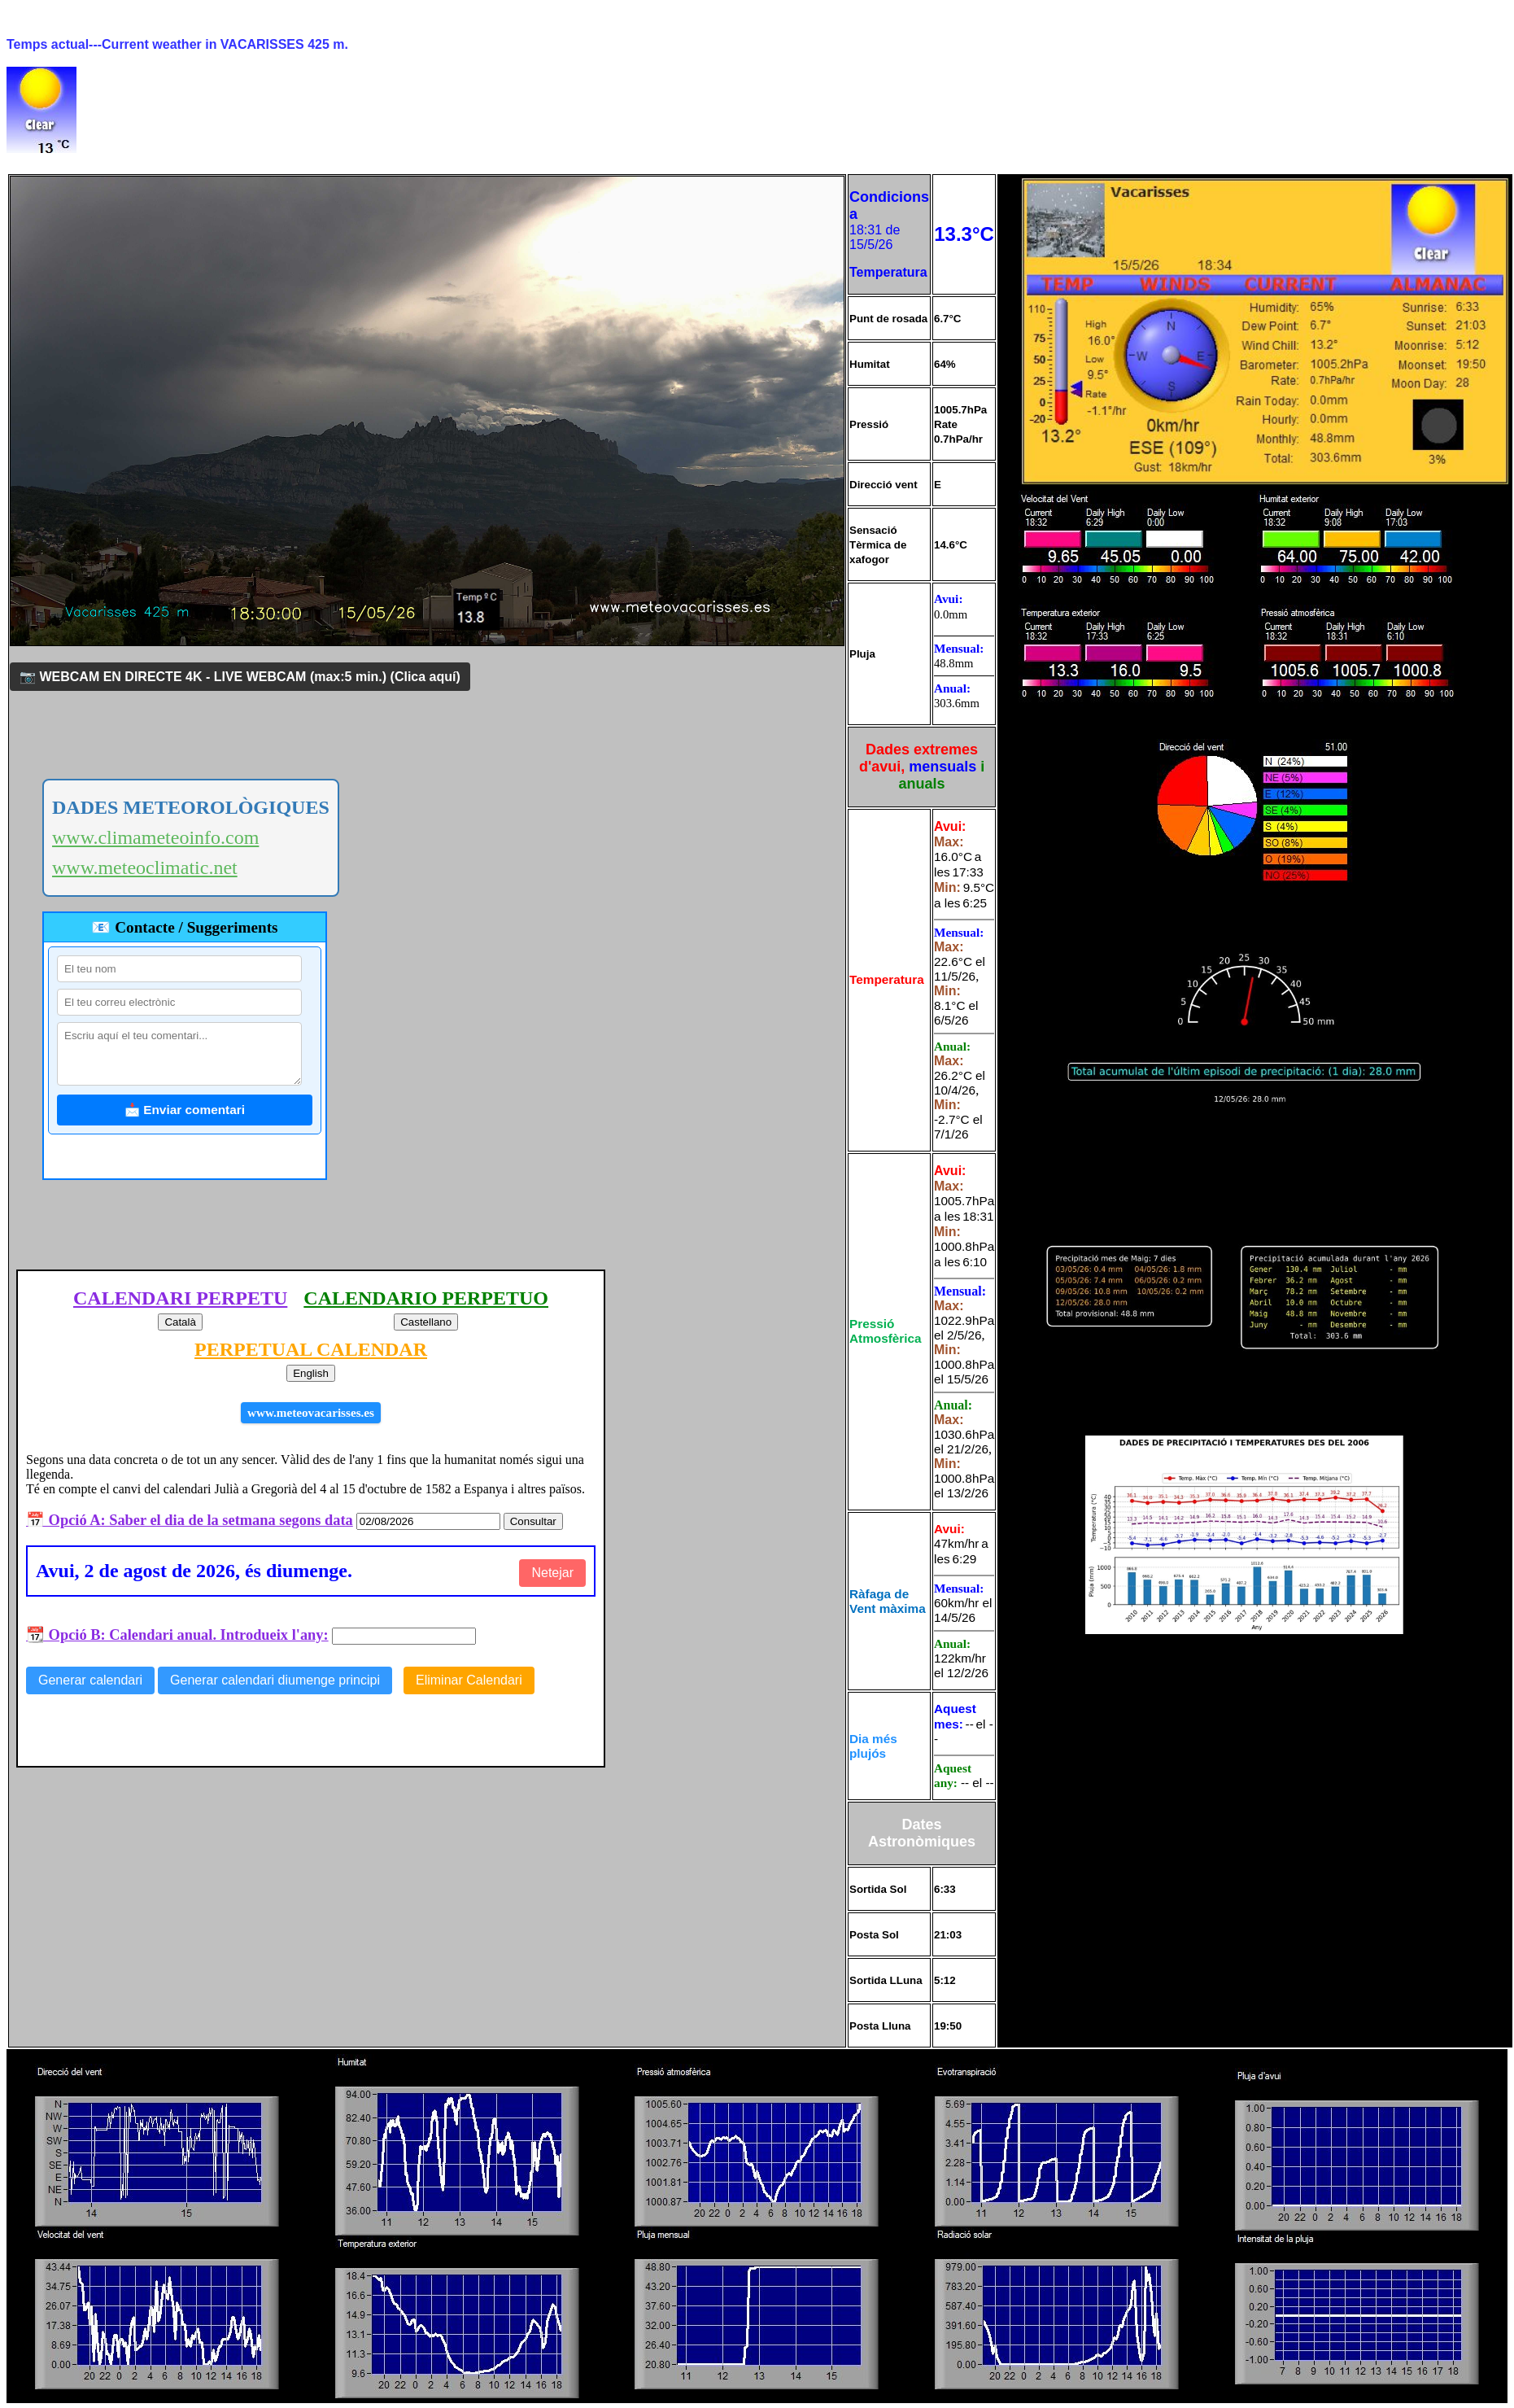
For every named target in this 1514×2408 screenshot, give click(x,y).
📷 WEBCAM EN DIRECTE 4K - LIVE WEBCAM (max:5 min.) (240, 677)
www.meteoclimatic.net (145, 867)
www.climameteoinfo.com (155, 837)
